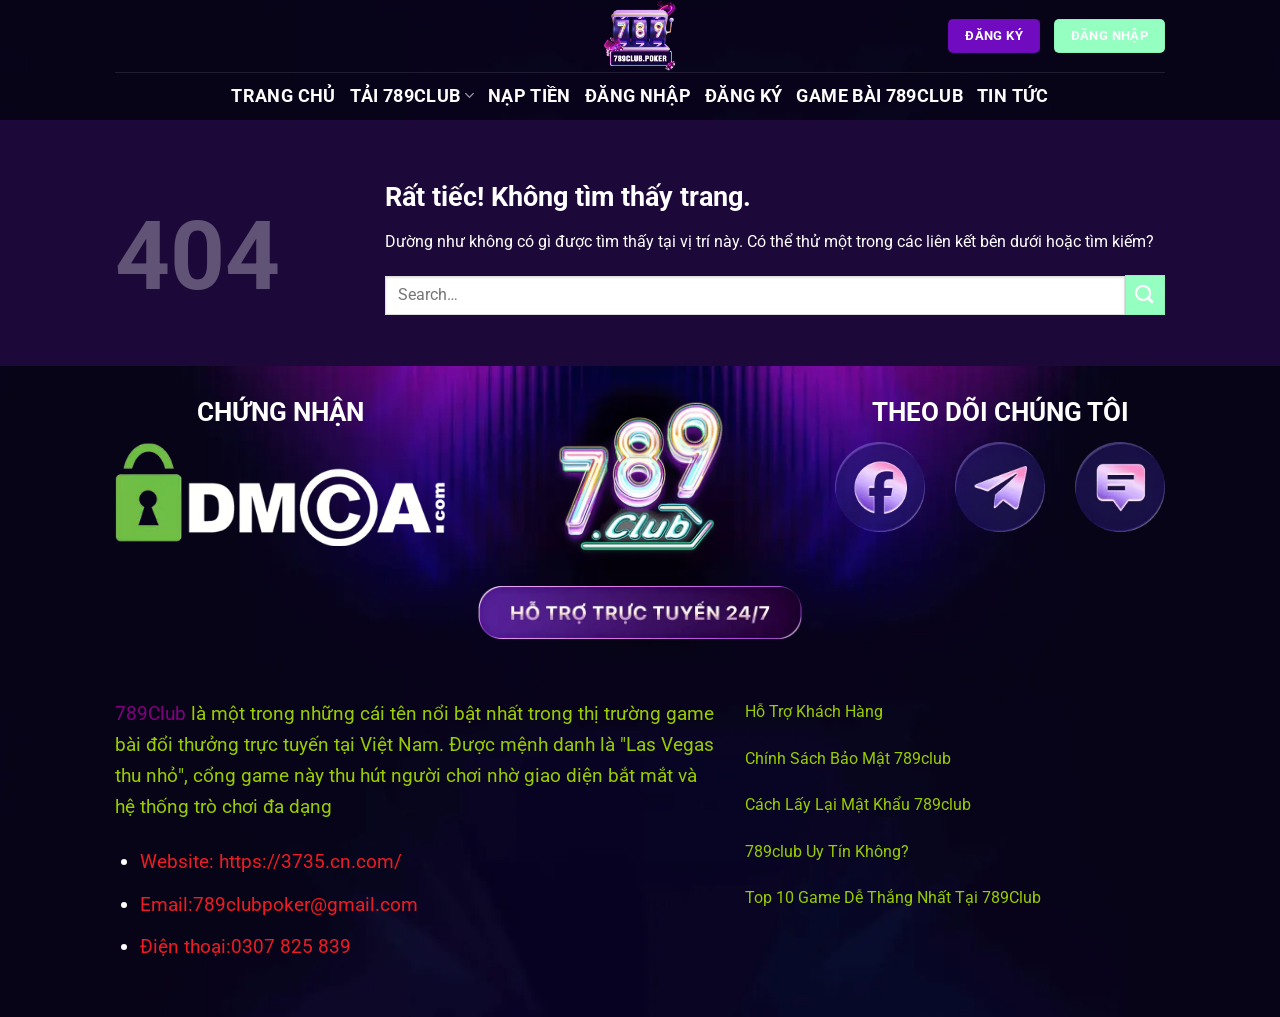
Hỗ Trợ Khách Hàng (814, 711)
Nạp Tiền (529, 96)
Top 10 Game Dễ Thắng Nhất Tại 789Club (893, 897)
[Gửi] (1145, 294)
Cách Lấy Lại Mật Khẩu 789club (858, 804)
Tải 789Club (412, 96)
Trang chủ (283, 96)
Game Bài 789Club (879, 96)
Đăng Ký (743, 96)
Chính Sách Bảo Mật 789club (848, 758)
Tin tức (1012, 96)
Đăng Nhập (638, 96)
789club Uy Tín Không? (827, 851)
